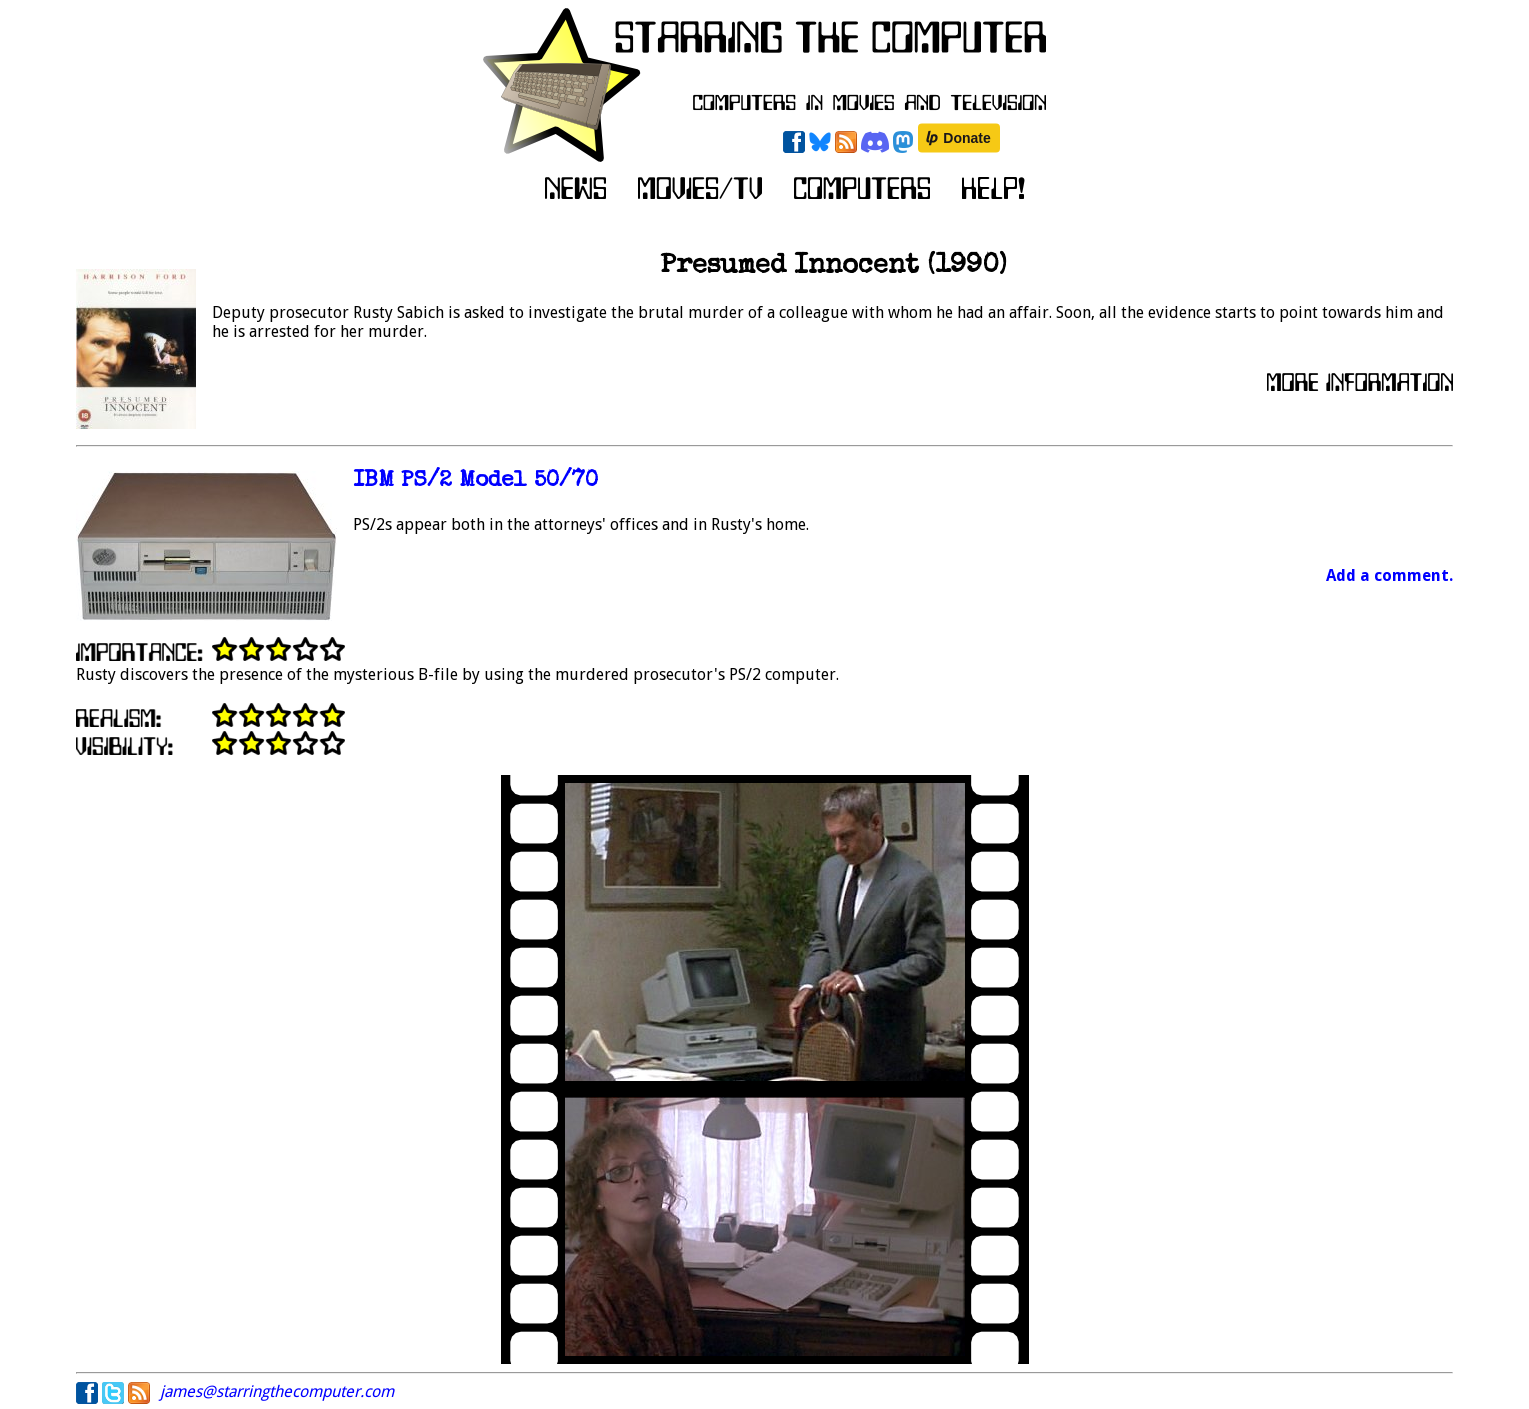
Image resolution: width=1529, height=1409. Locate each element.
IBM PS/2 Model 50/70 (475, 481)
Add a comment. (1389, 575)
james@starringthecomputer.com (277, 1391)
